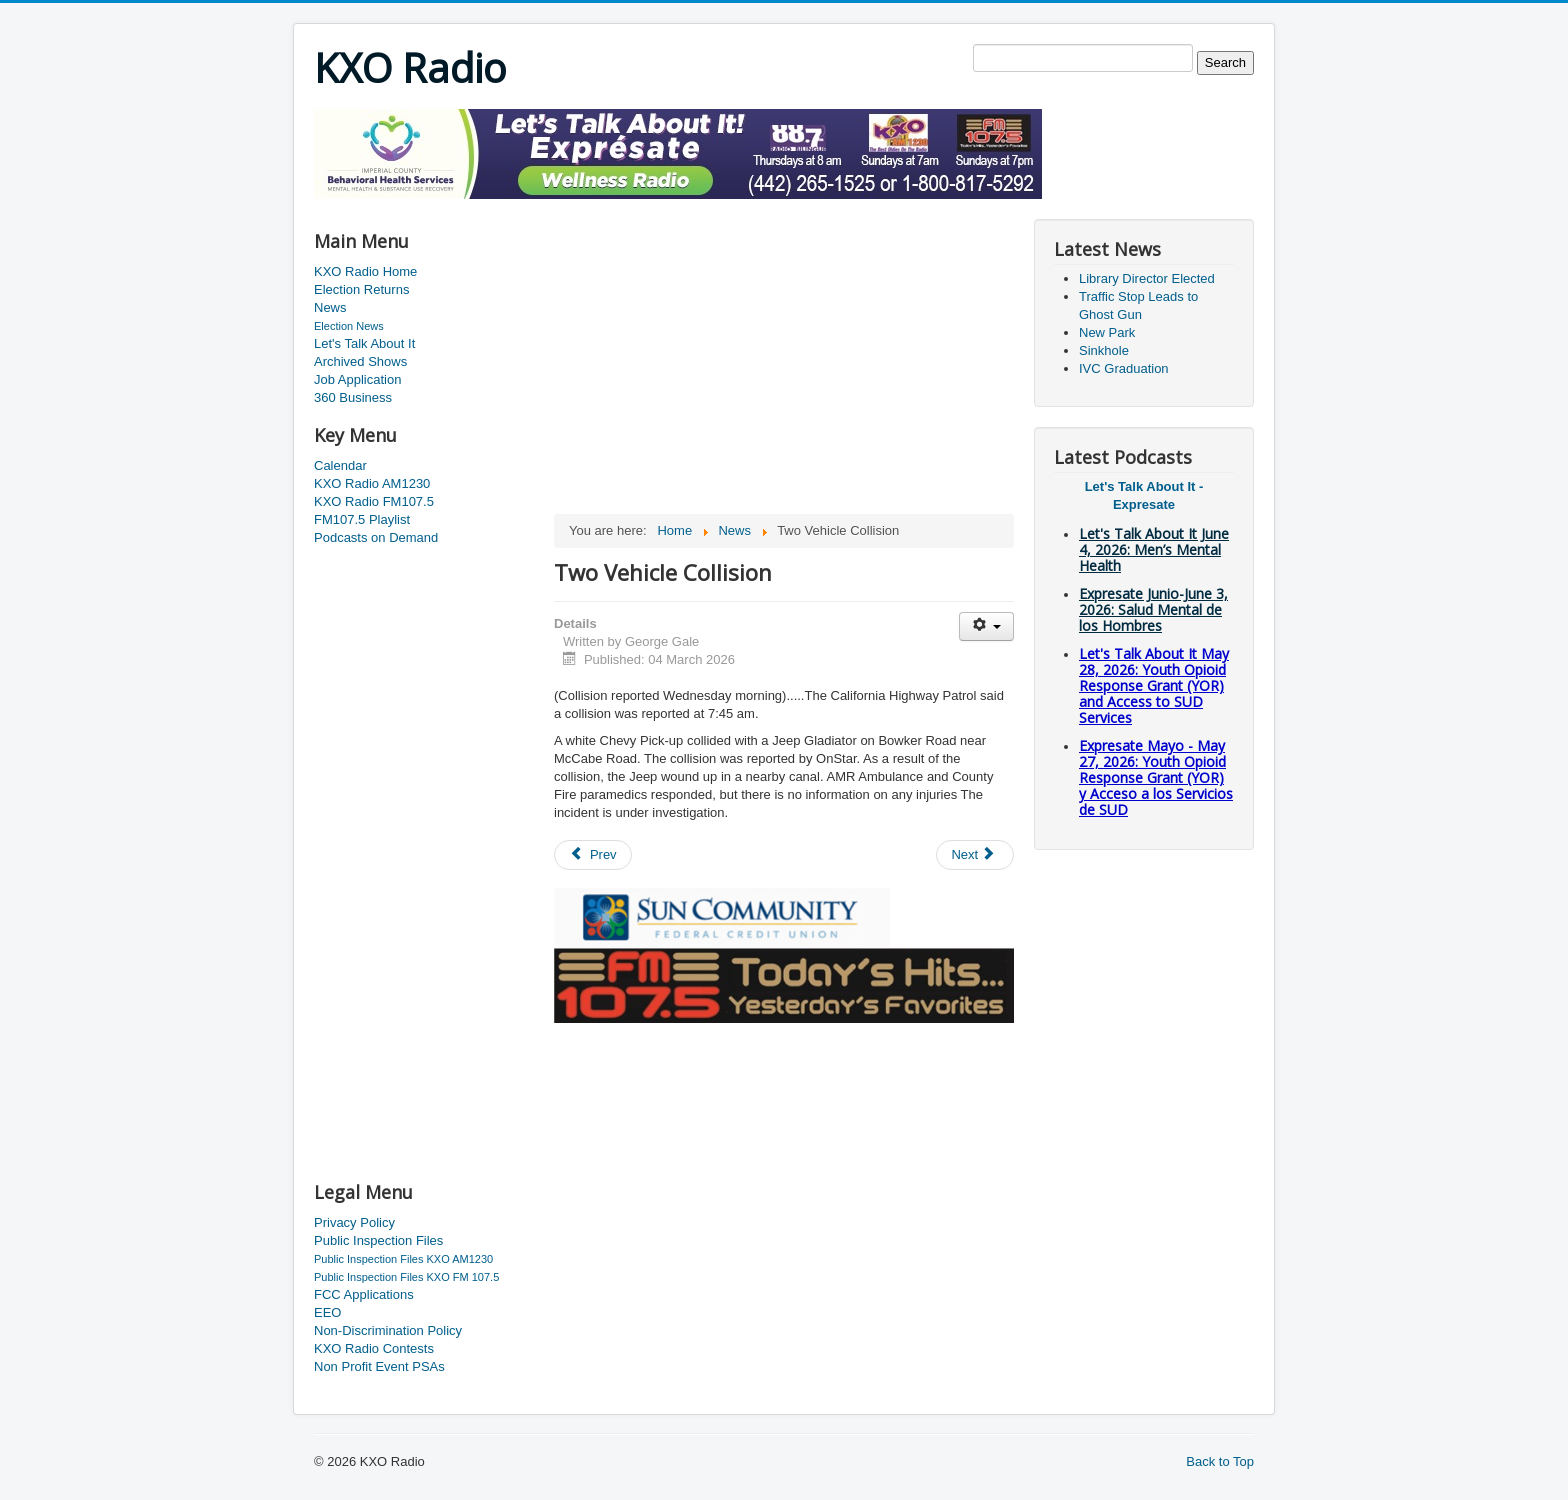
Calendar (340, 465)
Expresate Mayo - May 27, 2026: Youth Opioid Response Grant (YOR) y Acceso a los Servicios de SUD (1156, 777)
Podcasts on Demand (376, 537)
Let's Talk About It (364, 343)
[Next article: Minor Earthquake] (975, 855)
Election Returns (361, 289)
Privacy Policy (354, 1222)
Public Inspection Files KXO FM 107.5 (406, 1277)
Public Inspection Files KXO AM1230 (403, 1259)
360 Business (353, 397)
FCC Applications (364, 1294)
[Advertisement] (678, 206)
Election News (349, 326)
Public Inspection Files (378, 1240)
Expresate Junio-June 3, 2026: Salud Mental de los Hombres (1153, 609)
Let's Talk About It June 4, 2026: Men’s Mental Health (1154, 549)
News (330, 307)
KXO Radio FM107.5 (374, 501)
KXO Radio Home (365, 271)
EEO (327, 1312)
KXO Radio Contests (374, 1348)
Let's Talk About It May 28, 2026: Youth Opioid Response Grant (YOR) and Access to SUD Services (1154, 685)
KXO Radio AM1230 (372, 483)
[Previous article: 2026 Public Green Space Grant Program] (593, 855)
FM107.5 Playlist (362, 519)
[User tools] (986, 626)
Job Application (357, 379)
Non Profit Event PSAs (379, 1366)
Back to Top (1220, 1461)
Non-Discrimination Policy (388, 1330)
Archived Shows (360, 361)
